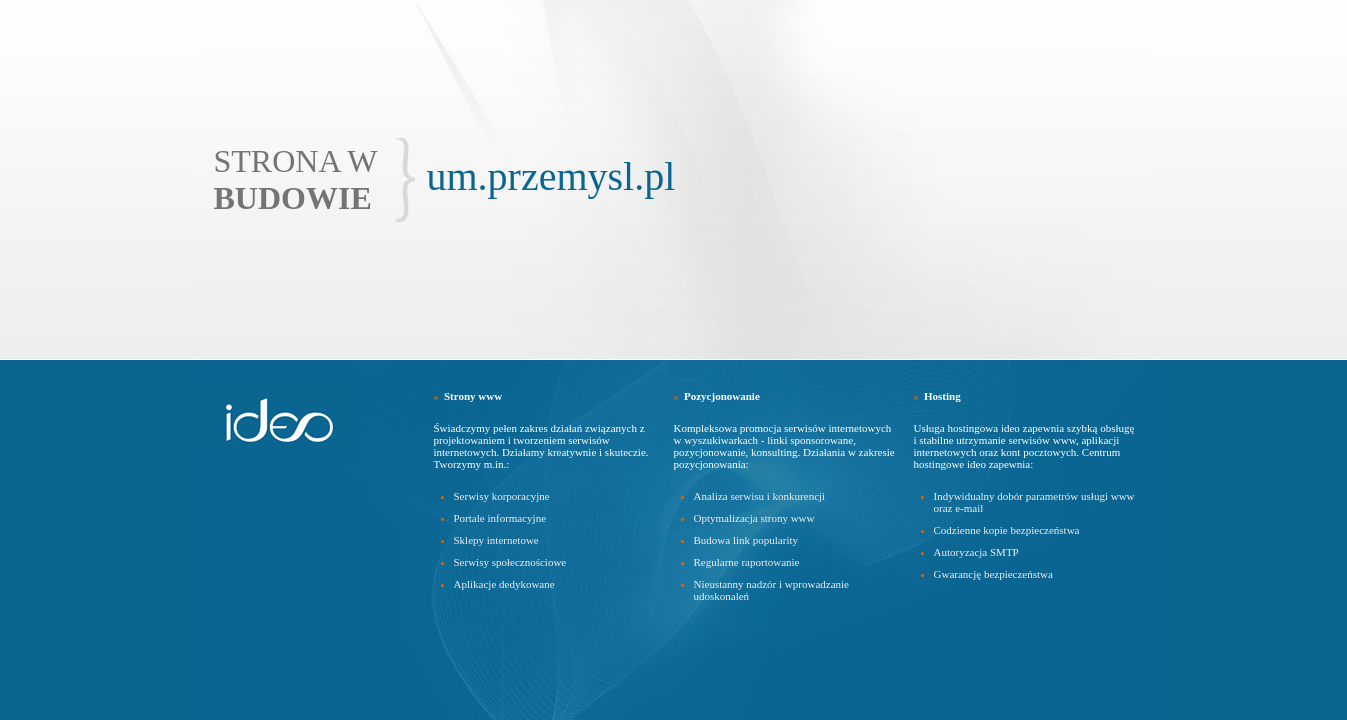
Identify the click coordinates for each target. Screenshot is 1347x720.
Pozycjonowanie (722, 396)
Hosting (942, 396)
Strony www (473, 396)
